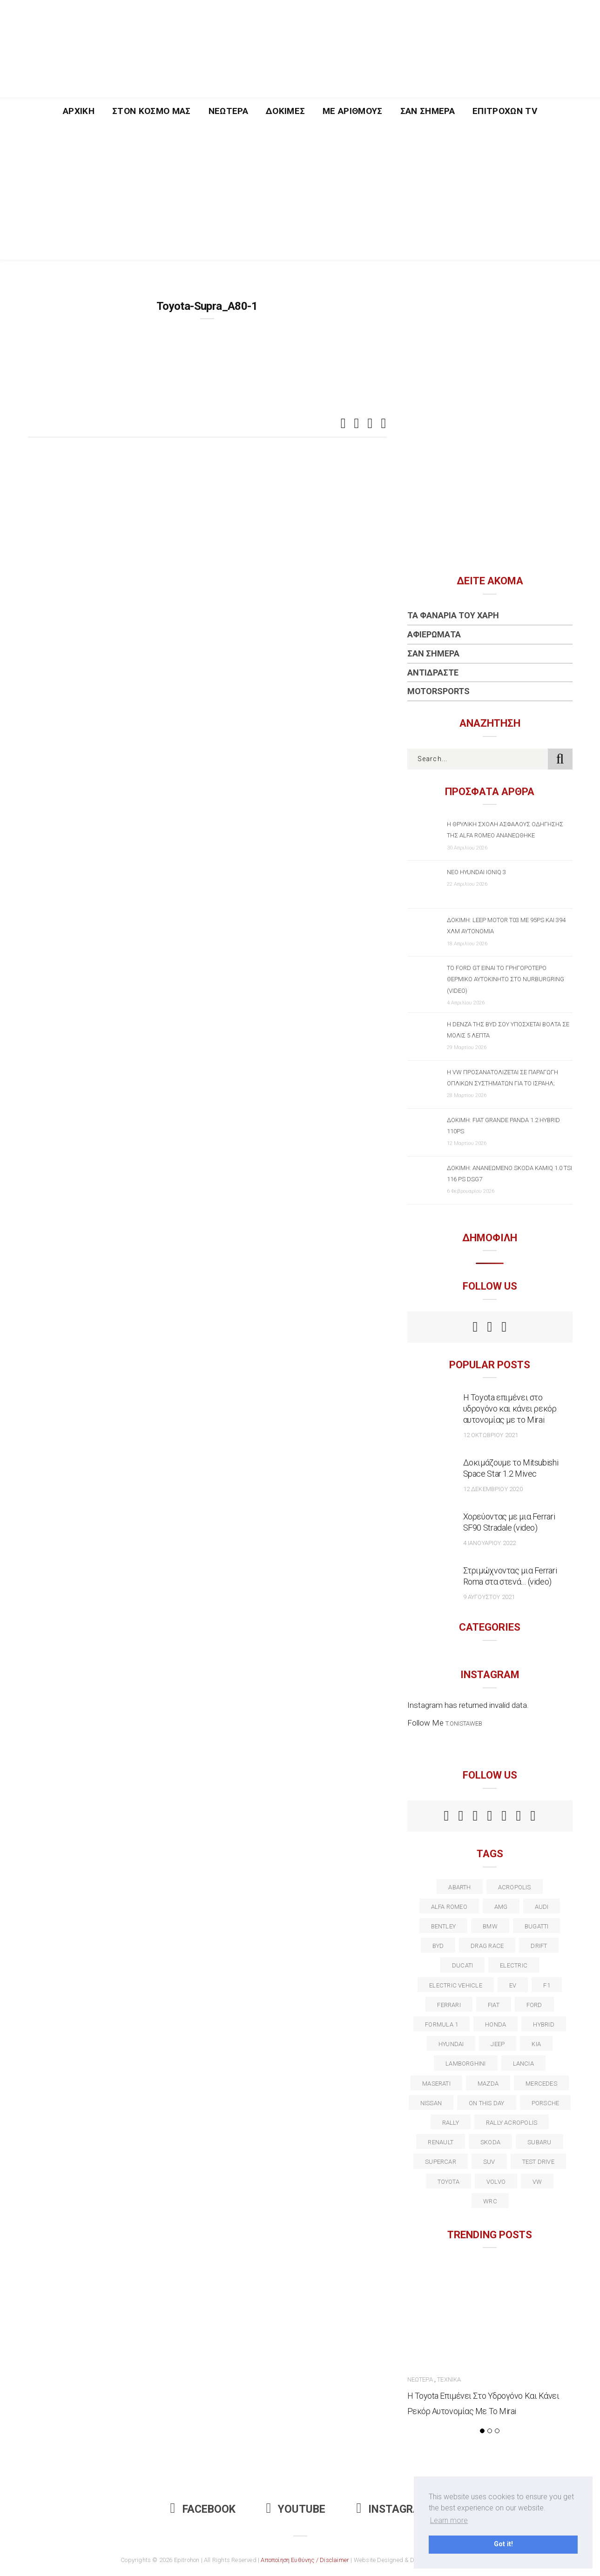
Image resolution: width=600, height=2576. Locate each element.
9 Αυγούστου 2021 (489, 1596)
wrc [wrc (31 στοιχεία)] (490, 2201)
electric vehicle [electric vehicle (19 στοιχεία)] (455, 1985)
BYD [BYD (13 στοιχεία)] (438, 1945)
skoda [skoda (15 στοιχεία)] (490, 2142)
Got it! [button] (503, 2544)
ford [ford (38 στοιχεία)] (534, 2004)
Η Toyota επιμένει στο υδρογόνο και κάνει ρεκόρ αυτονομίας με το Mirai (510, 1408)
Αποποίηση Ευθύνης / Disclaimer (305, 2559)
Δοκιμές (285, 111)
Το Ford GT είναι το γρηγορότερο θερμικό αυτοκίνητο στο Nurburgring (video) (505, 979)
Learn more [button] (449, 2520)
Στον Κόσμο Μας (151, 111)
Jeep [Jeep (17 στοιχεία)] (498, 2044)
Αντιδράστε (432, 672)
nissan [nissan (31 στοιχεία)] (431, 2103)
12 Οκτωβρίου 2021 (491, 1435)
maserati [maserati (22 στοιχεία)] (436, 2083)
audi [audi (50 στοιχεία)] (542, 1906)
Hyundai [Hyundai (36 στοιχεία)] (451, 2044)
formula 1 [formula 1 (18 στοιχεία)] (441, 2024)
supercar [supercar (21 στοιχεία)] (440, 2161)
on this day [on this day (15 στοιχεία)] (486, 2103)
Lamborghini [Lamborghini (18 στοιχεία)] (465, 2063)
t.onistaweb (463, 1723)
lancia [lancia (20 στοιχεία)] (523, 2063)
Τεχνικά (449, 2379)
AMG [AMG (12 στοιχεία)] (501, 1906)
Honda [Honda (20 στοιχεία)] (495, 2024)
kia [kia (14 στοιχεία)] (536, 2044)
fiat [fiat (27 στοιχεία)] (493, 2004)
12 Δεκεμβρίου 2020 (493, 1488)
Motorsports (438, 691)
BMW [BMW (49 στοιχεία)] (490, 1926)
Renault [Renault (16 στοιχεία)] (440, 2142)
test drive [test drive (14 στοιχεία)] (538, 2161)
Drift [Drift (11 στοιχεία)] (539, 1945)
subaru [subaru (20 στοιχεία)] (539, 2142)
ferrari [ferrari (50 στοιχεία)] (449, 2004)
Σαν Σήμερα (427, 111)
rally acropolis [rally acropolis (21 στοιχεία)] (511, 2122)
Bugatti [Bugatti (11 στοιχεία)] (537, 1926)
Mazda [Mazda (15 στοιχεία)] (488, 2083)
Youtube (296, 2509)
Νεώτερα (228, 111)
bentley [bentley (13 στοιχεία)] (443, 1926)
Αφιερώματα (434, 634)
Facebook (203, 2509)
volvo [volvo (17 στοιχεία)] (496, 2181)
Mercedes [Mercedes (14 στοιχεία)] (541, 2083)
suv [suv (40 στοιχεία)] (489, 2161)
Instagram (393, 2509)
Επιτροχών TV (504, 111)
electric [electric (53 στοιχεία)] (513, 1965)
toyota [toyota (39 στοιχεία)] (448, 2181)
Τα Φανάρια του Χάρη (453, 615)
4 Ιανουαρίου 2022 (489, 1542)
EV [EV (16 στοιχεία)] (512, 1985)
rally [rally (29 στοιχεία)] (450, 2122)
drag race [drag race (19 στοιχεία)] (487, 1945)
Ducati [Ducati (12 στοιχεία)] (462, 1965)
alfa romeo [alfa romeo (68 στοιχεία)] (449, 1906)
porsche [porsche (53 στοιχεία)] (546, 2103)
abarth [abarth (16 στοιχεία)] (459, 1887)
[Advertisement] (300, 194)
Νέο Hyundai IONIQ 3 (476, 872)
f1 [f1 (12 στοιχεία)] (546, 1985)
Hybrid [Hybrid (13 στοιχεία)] (543, 2024)
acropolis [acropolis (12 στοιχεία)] (514, 1887)
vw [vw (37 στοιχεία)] (537, 2181)
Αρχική (78, 111)
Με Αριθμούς (353, 111)
